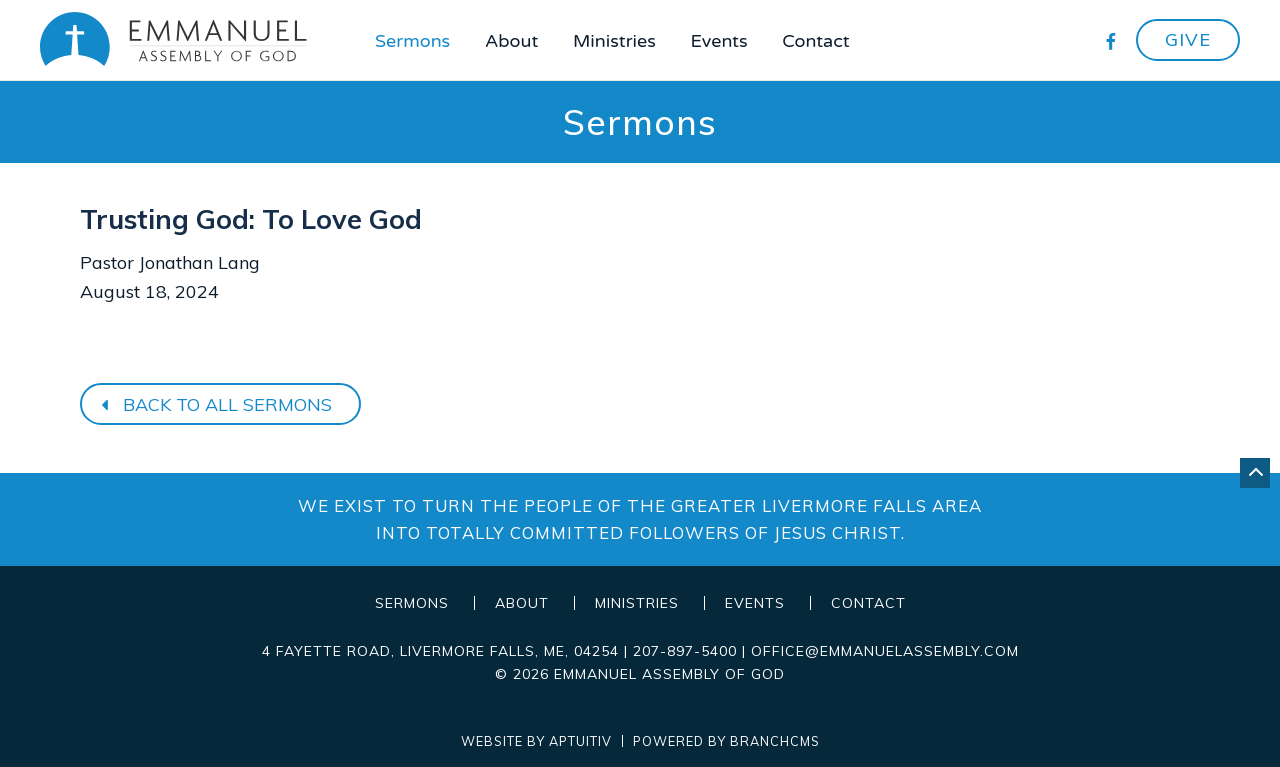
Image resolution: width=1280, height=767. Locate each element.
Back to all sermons (214, 404)
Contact (815, 41)
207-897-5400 (685, 651)
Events (719, 41)
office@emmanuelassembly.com (885, 651)
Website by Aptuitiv (536, 741)
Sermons (412, 41)
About (511, 41)
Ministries (614, 41)
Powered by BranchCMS (726, 741)
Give (1188, 39)
